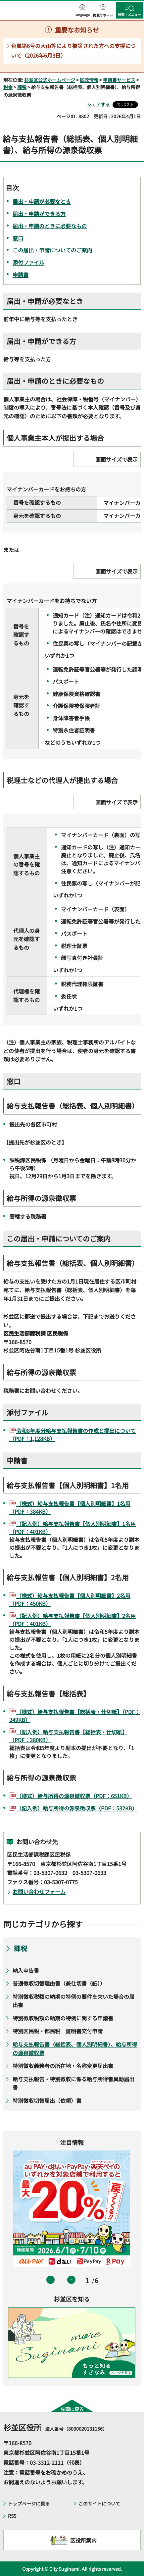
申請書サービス (119, 79)
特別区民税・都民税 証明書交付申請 (58, 2031)
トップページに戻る (29, 2503)
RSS (12, 2515)
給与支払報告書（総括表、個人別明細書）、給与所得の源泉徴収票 (75, 2048)
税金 (8, 87)
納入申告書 (26, 1970)
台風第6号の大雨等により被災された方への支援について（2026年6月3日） (73, 50)
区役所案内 (83, 2540)
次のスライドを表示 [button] (71, 2280)
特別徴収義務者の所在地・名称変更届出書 (63, 2066)
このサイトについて (99, 2503)
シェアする (98, 104)
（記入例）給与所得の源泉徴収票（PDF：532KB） (76, 1808)
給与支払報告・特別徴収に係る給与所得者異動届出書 (73, 2083)
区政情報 (89, 79)
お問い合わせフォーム (39, 1891)
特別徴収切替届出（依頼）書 (47, 2100)
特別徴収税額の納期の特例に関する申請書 (63, 2018)
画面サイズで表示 (116, 459)
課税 (21, 87)
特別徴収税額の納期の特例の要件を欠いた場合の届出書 (73, 2001)
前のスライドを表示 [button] (50, 2280)
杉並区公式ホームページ (49, 79)
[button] (82, 11)
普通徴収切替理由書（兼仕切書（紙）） (59, 1983)
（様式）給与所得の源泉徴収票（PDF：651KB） (74, 1796)
